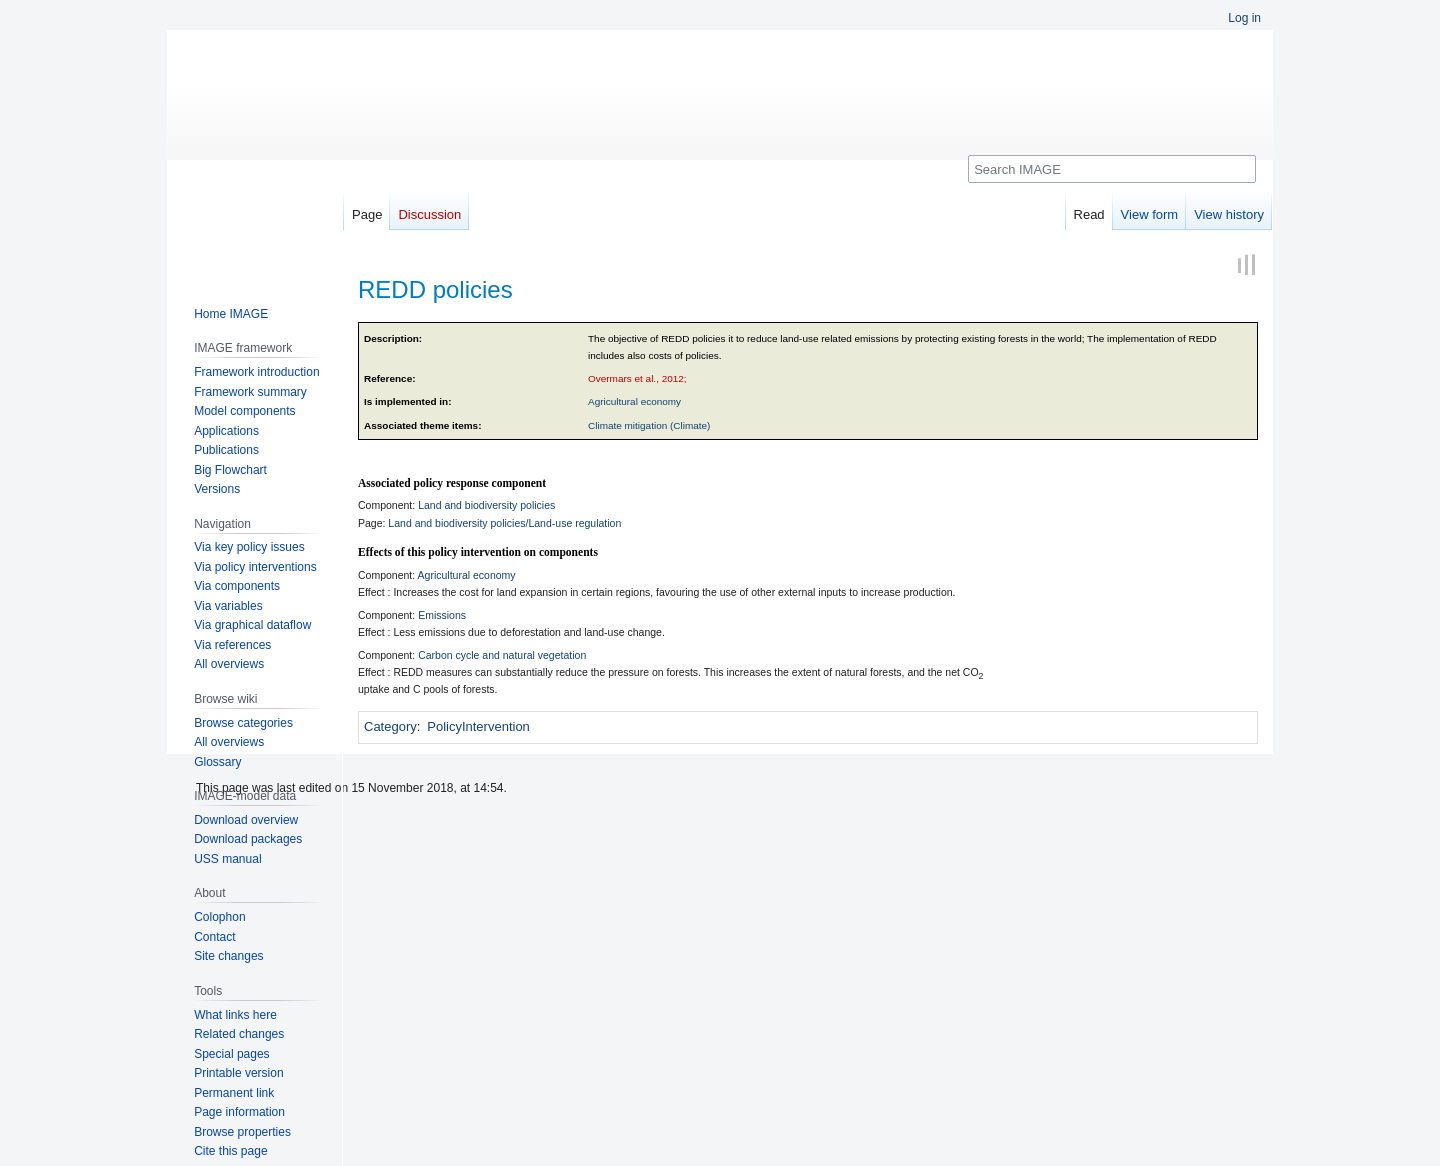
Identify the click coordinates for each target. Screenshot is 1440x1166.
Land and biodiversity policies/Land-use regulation (504, 523)
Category (390, 726)
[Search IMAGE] (1112, 169)
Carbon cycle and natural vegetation (502, 655)
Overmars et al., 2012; (637, 378)
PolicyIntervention (478, 726)
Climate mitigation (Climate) (649, 425)
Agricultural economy (634, 401)
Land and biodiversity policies (486, 505)
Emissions (442, 615)
